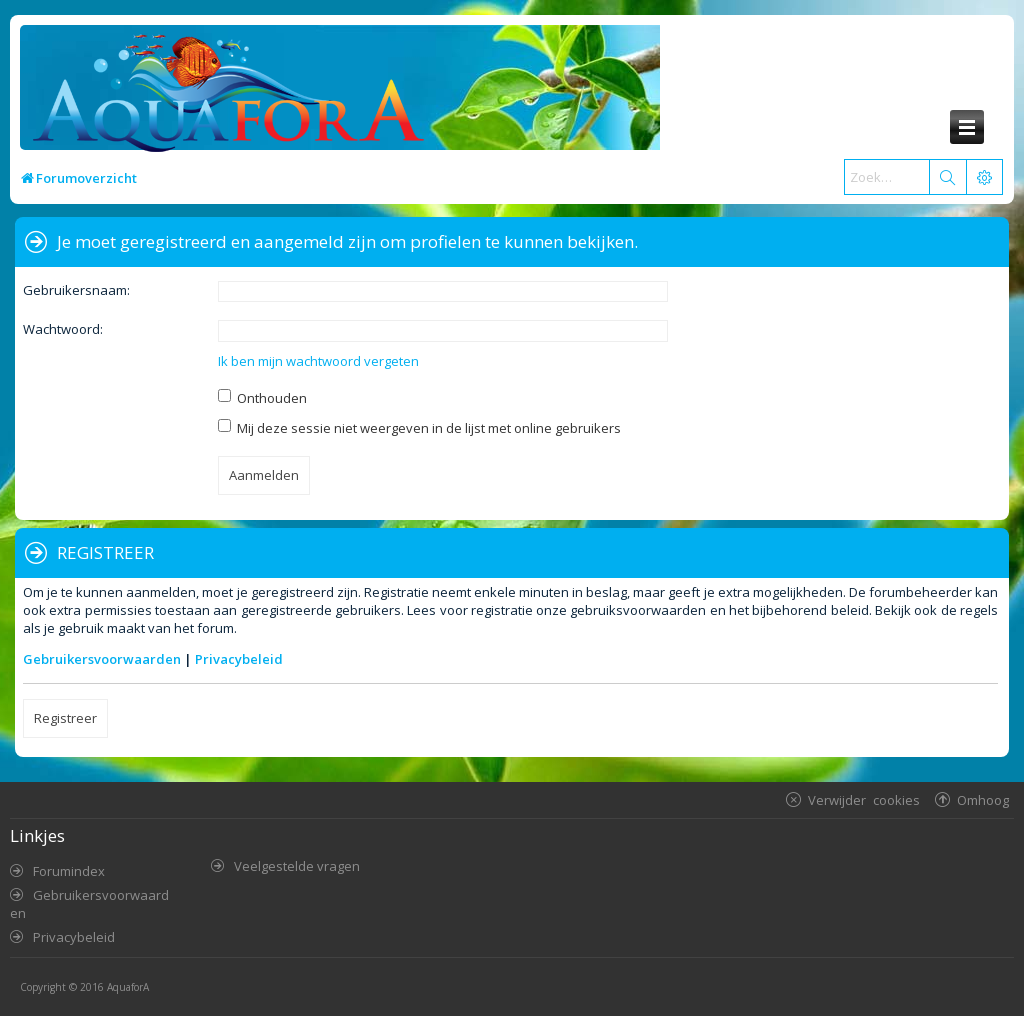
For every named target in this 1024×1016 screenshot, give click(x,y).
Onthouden (262, 398)
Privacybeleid (239, 659)
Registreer (65, 718)
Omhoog (983, 799)
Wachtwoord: (63, 329)
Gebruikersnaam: (76, 290)
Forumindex (69, 871)
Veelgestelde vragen (297, 866)
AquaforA (128, 987)
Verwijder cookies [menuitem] (864, 799)
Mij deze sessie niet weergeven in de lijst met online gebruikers (419, 428)
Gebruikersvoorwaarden (102, 659)
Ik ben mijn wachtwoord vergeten (318, 361)
